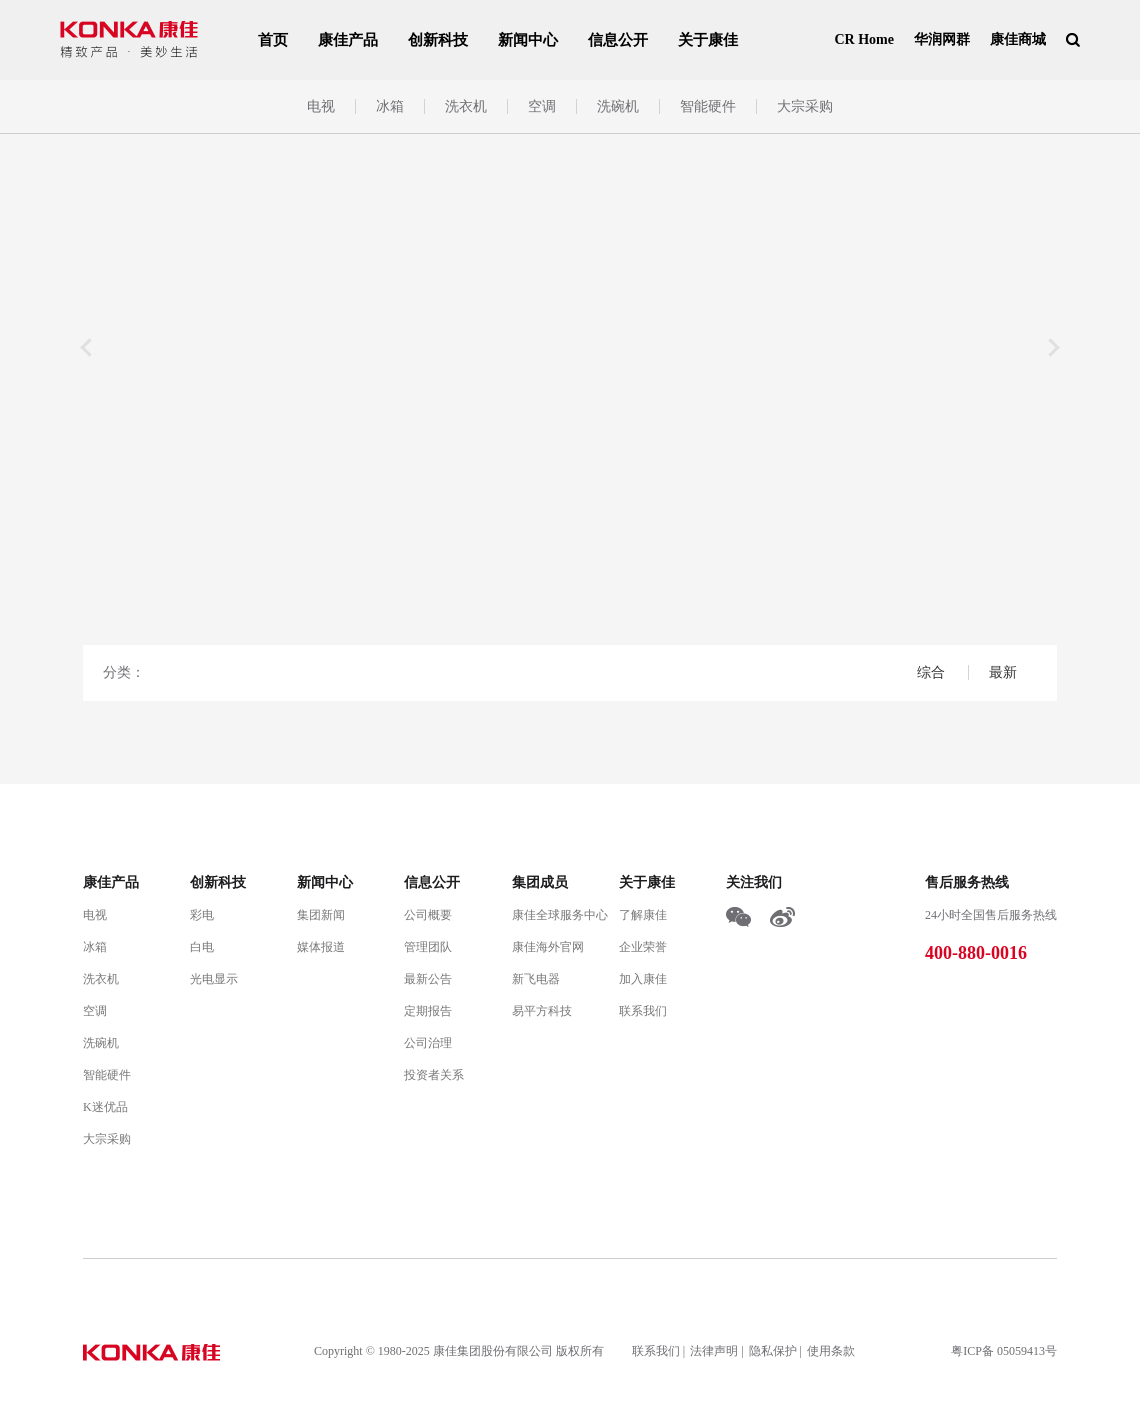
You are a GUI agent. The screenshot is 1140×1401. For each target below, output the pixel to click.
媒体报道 (321, 947)
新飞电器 (536, 979)
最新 (1003, 672)
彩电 (202, 915)
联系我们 (643, 1011)
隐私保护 (773, 1351)
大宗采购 (805, 106)
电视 (321, 106)
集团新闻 (321, 915)
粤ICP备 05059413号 (1004, 1351)
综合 (933, 672)
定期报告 (428, 1011)
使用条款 (831, 1351)
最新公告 (428, 979)
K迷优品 (105, 1107)
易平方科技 (542, 1011)
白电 (202, 947)
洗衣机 (466, 106)
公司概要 (428, 915)
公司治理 (428, 1043)
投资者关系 (434, 1075)
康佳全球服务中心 (560, 915)
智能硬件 (708, 106)
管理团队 (428, 947)
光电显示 (214, 979)
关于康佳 (708, 40)
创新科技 (438, 40)
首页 (273, 40)
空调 (542, 106)
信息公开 (618, 40)
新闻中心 (528, 40)
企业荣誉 (643, 947)
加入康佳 (643, 979)
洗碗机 (618, 106)
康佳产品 (348, 40)
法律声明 (714, 1351)
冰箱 (390, 106)
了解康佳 (643, 915)
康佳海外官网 (548, 947)
